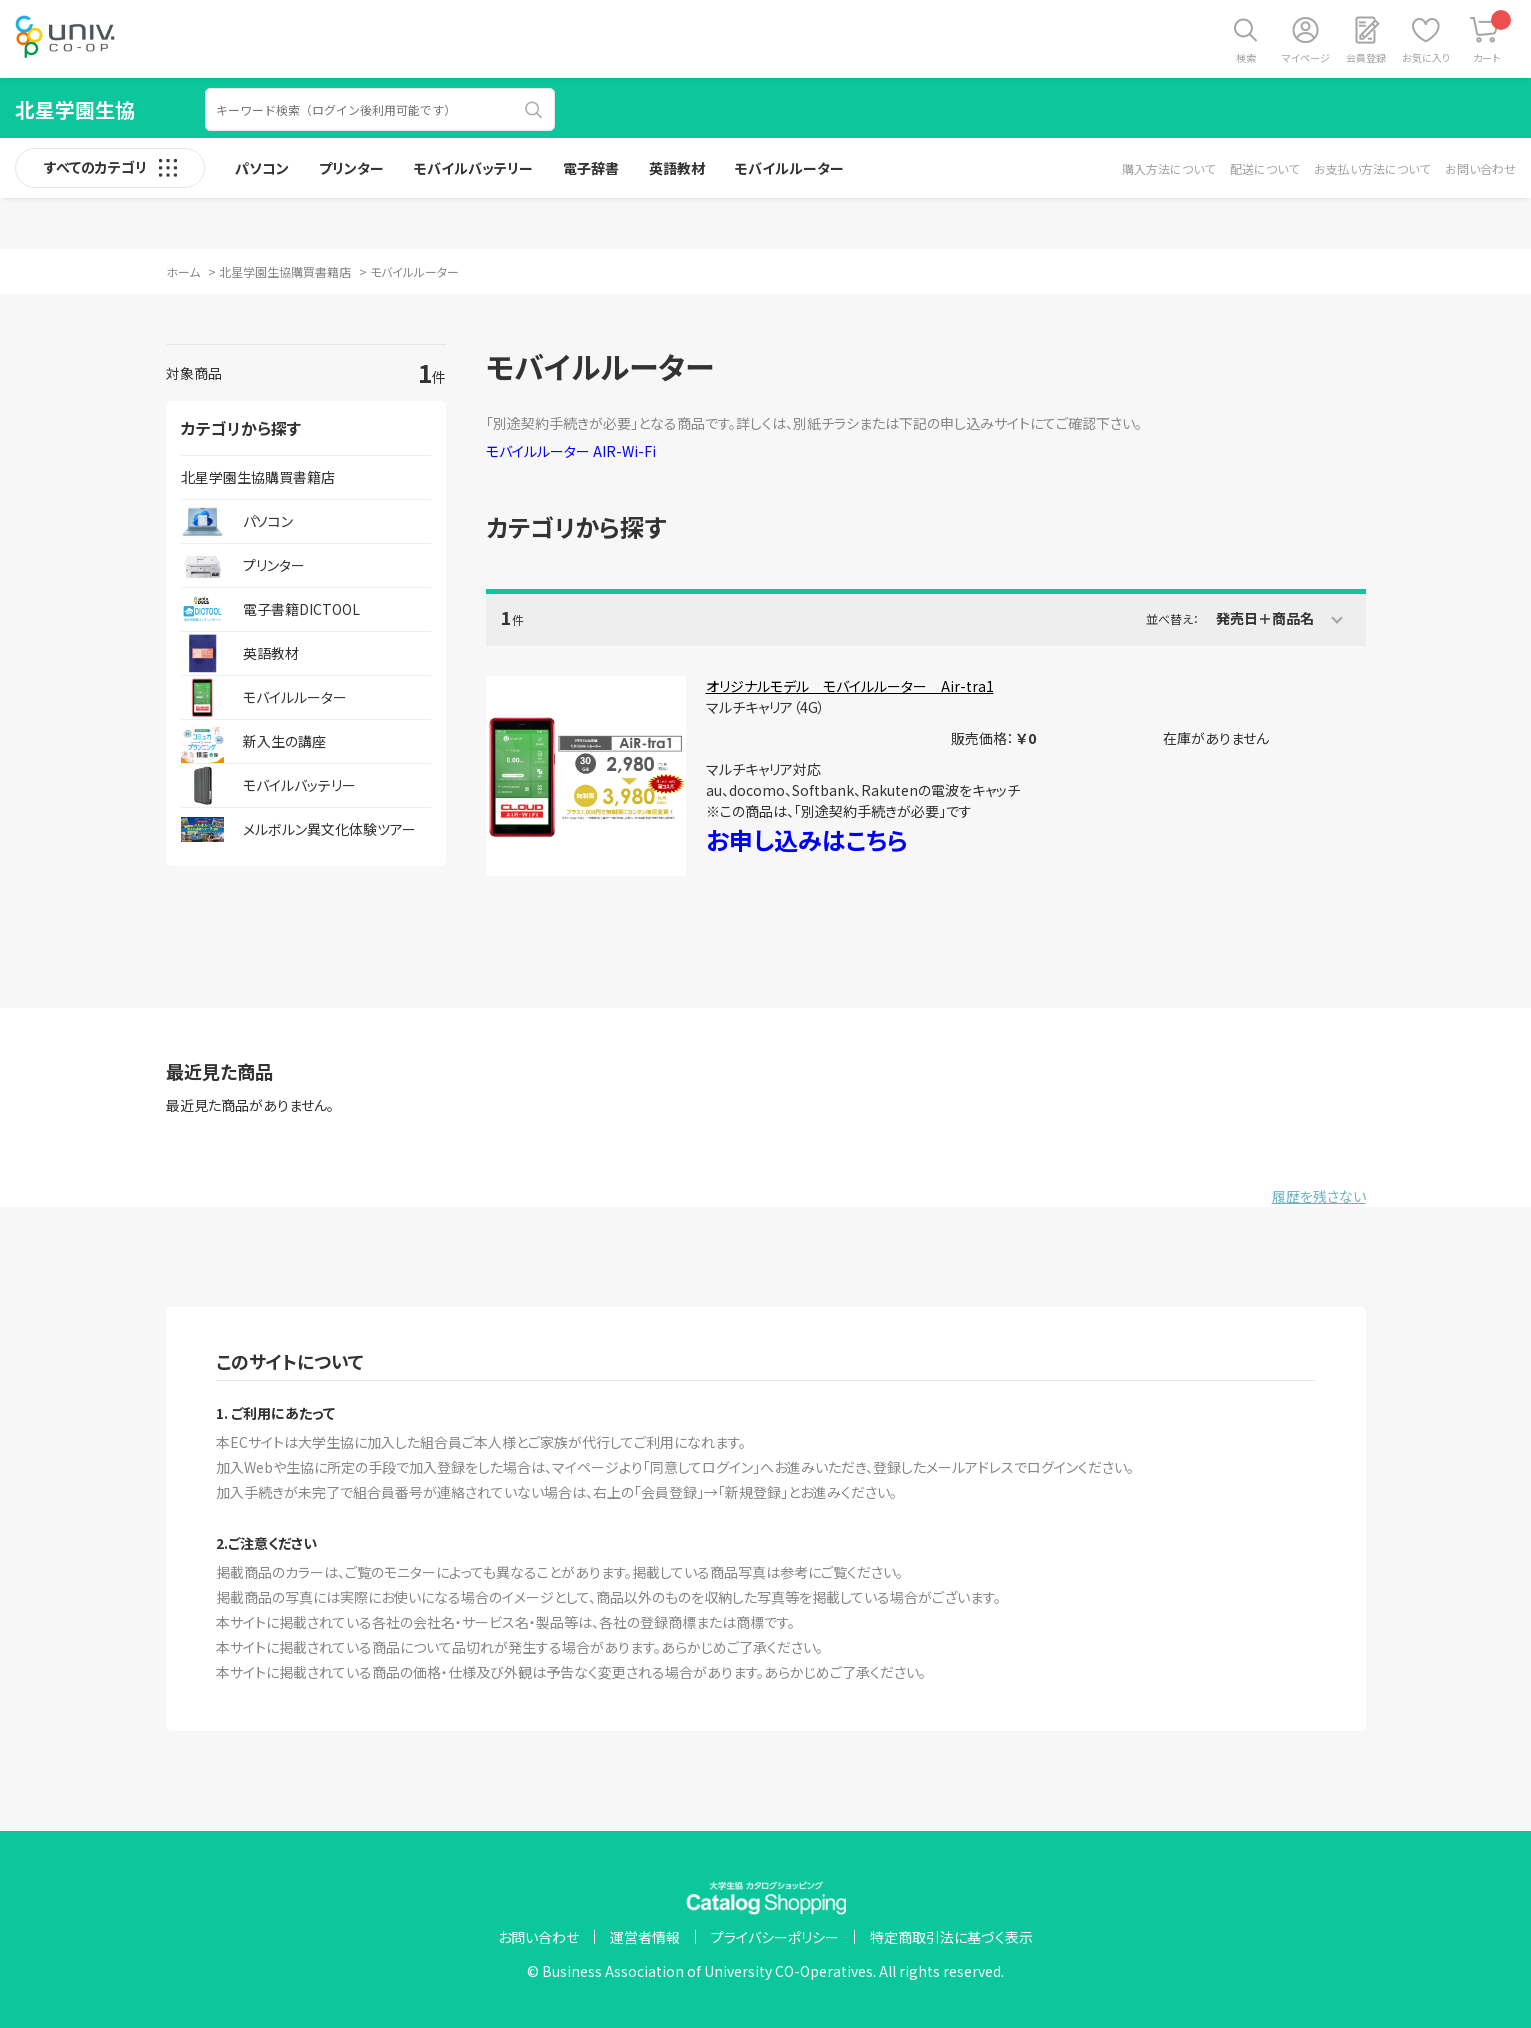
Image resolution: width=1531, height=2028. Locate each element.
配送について (1264, 168)
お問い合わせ (1480, 168)
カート (1492, 37)
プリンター (351, 168)
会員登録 (1366, 57)
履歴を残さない (1319, 1196)
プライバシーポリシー (775, 1937)
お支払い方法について (1372, 168)
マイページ (1306, 57)
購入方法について (1168, 168)
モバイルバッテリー (473, 168)
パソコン (262, 168)
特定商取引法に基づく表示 (951, 1937)
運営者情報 (645, 1937)
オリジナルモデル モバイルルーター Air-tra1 (850, 686)
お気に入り (1426, 57)
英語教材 (677, 168)
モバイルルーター (789, 168)
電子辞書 (591, 168)
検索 (1246, 57)
